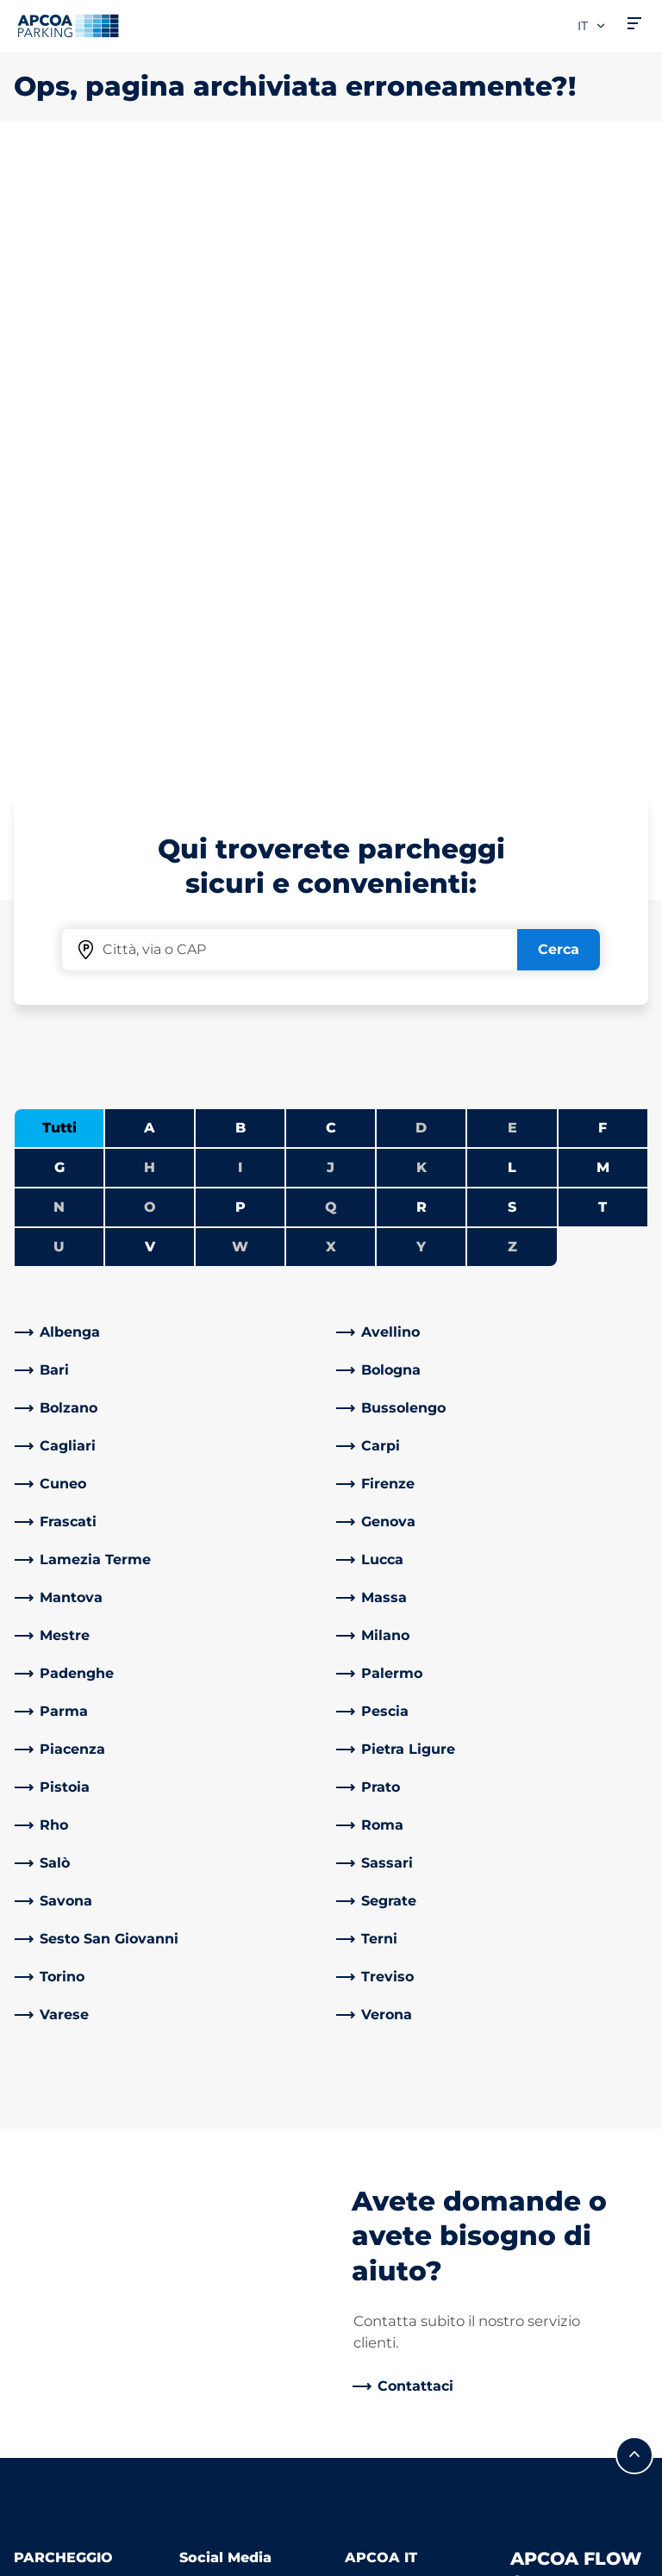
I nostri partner (396, 2144)
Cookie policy (54, 2531)
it (592, 26)
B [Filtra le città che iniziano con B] (240, 521)
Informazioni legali (70, 2556)
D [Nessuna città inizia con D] (421, 521)
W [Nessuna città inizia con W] (240, 640)
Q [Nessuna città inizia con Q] (331, 600)
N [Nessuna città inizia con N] (59, 600)
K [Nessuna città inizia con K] (421, 560)
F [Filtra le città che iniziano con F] (602, 521)
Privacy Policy (56, 2506)
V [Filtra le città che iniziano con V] (150, 640)
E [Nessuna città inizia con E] (512, 521)
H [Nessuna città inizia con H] (149, 560)
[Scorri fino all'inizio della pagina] (634, 1849)
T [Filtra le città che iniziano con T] (602, 600)
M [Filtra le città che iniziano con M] (602, 560)
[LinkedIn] (189, 1978)
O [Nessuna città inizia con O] (150, 600)
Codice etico (388, 2344)
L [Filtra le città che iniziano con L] (512, 560)
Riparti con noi (395, 2268)
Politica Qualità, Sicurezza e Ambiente (397, 2220)
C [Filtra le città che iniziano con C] (331, 521)
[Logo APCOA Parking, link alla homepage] (68, 26)
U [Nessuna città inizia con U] (59, 640)
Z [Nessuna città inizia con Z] (512, 640)
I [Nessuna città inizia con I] (240, 560)
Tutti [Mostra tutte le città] (59, 521)
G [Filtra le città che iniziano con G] (59, 560)
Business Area (393, 2116)
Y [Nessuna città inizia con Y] (421, 640)
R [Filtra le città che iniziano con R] (421, 600)
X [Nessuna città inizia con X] (331, 640)
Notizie (369, 2419)
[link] (170, 725)
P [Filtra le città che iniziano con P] (240, 600)
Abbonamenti (62, 2026)
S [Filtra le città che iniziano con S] (512, 600)
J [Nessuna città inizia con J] (330, 560)
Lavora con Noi (395, 2026)
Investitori (380, 2171)
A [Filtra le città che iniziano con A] (149, 521)
